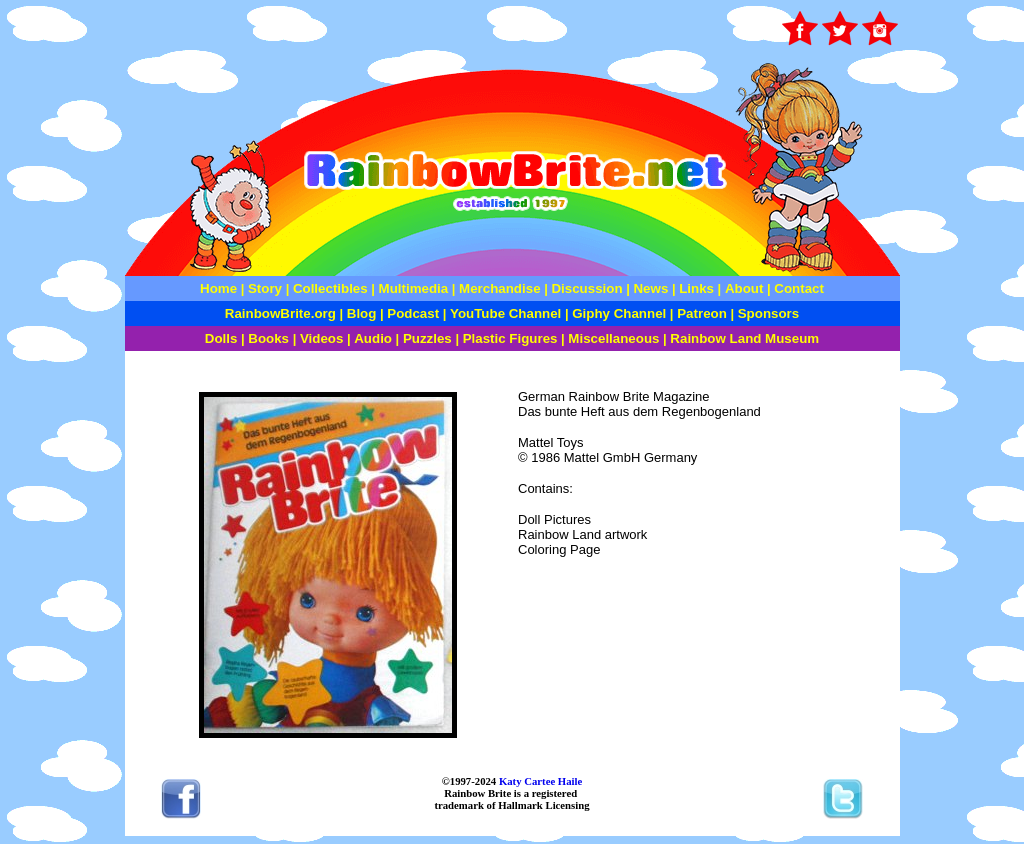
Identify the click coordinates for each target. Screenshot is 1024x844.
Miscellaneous (613, 338)
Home (218, 288)
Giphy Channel (619, 313)
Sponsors (768, 313)
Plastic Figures (510, 338)
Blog (362, 313)
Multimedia (414, 288)
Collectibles (330, 288)
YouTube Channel (505, 313)
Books (268, 338)
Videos (321, 338)
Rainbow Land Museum (744, 338)
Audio (373, 338)
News (649, 288)
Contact (799, 288)
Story (265, 288)
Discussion (586, 288)
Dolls (221, 338)
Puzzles (427, 338)
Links (696, 288)
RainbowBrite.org (280, 313)
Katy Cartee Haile (539, 781)
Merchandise (499, 288)
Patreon (700, 313)
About (746, 288)
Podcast (413, 313)
